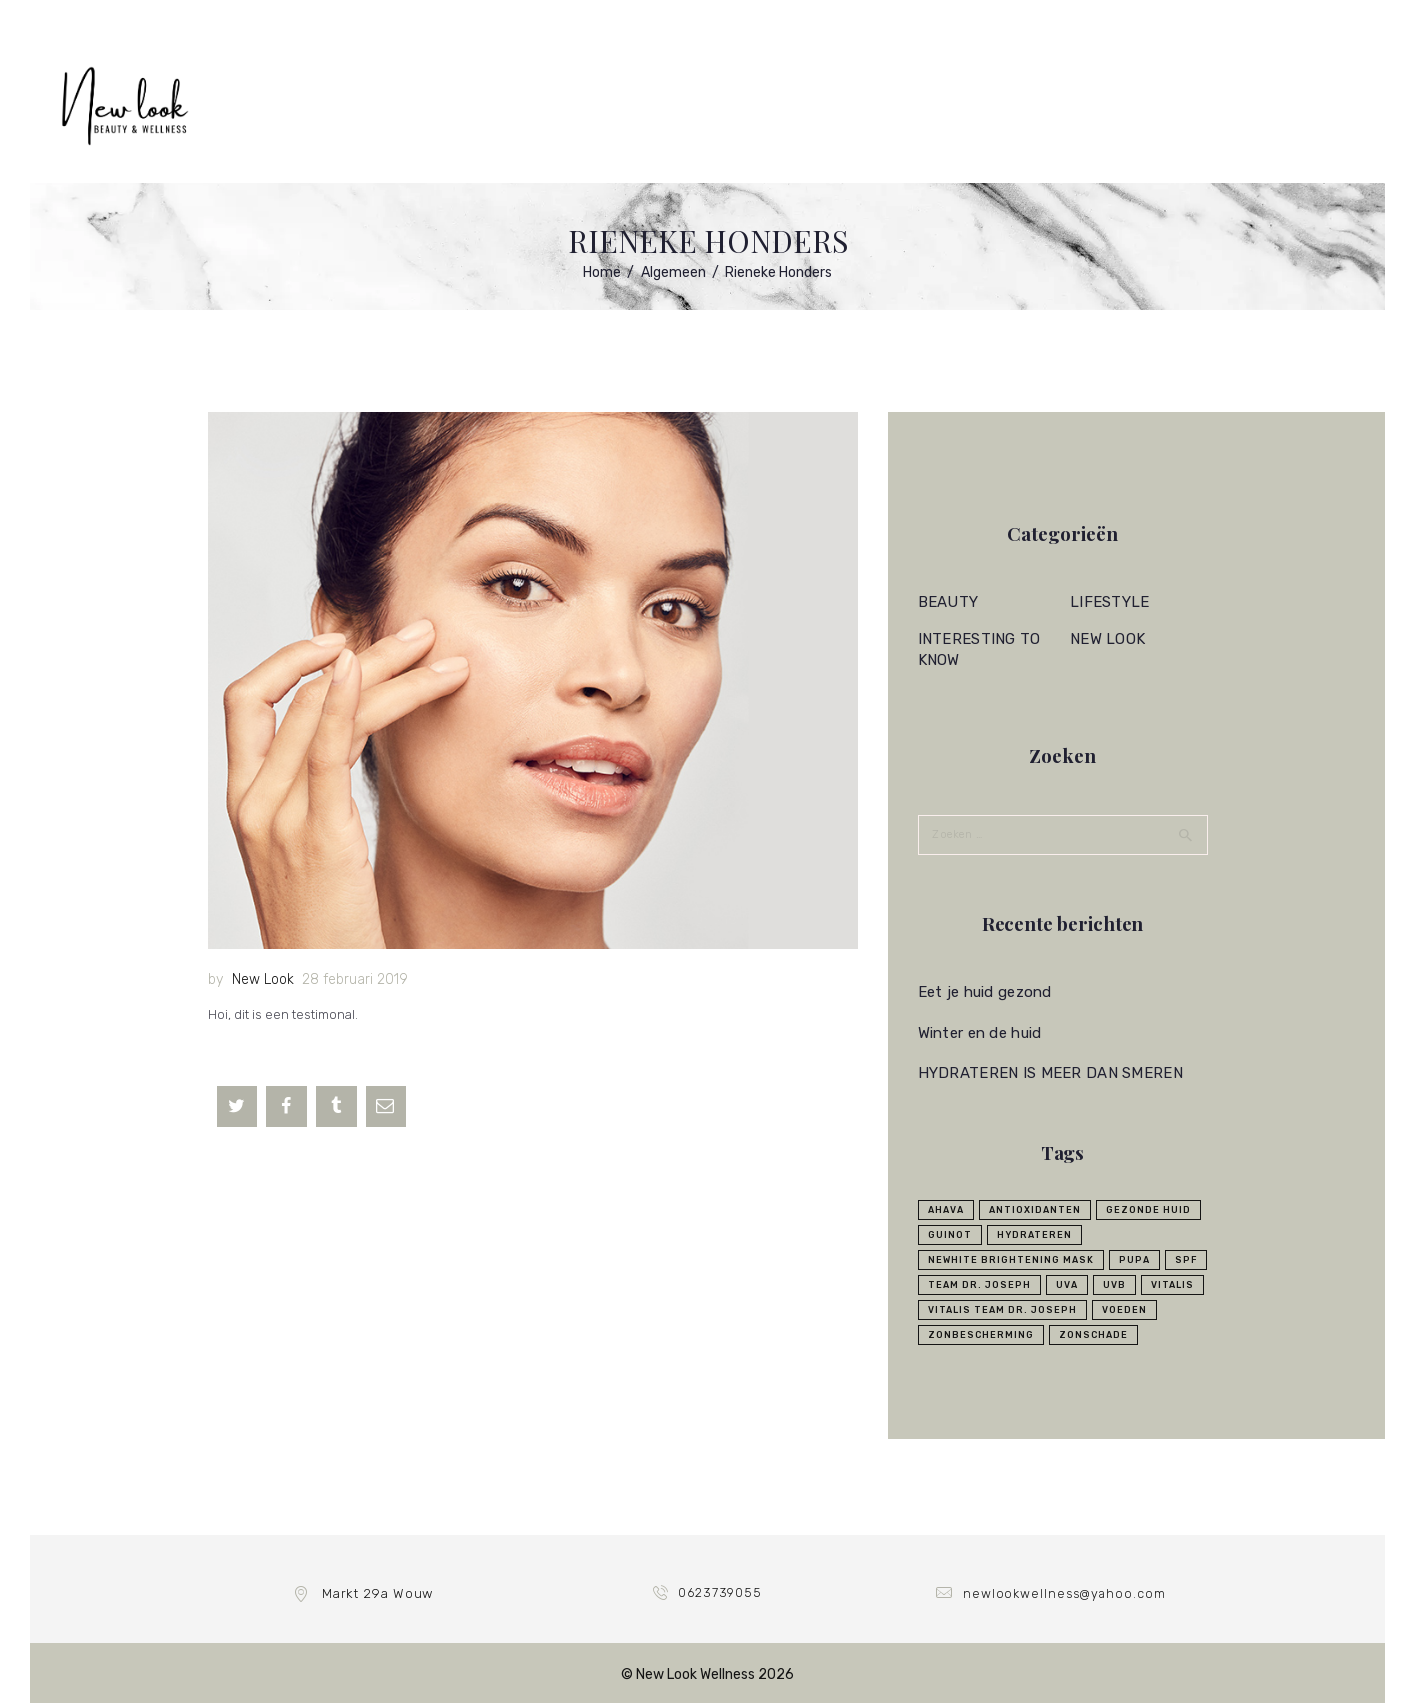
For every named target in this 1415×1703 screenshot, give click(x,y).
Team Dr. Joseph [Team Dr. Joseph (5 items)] (979, 1283)
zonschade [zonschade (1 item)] (1093, 1333)
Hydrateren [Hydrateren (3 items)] (1034, 1233)
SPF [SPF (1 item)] (1186, 1258)
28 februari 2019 (355, 979)
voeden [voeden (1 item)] (1124, 1308)
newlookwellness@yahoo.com (1064, 1591)
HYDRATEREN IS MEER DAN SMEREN (1046, 1072)
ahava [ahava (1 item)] (946, 1208)
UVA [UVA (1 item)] (1067, 1283)
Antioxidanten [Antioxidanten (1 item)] (1035, 1208)
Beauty (947, 602)
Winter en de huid (977, 1031)
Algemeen (673, 272)
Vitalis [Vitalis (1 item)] (1172, 1283)
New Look (263, 979)
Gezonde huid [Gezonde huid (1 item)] (1148, 1208)
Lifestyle (1108, 602)
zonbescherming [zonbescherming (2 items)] (981, 1333)
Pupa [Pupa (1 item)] (1134, 1258)
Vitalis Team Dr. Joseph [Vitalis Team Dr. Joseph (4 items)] (1002, 1308)
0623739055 (721, 1591)
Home (602, 272)
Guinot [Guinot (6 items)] (950, 1233)
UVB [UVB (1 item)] (1114, 1283)
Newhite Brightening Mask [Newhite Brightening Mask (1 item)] (1011, 1258)
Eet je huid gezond (982, 991)
